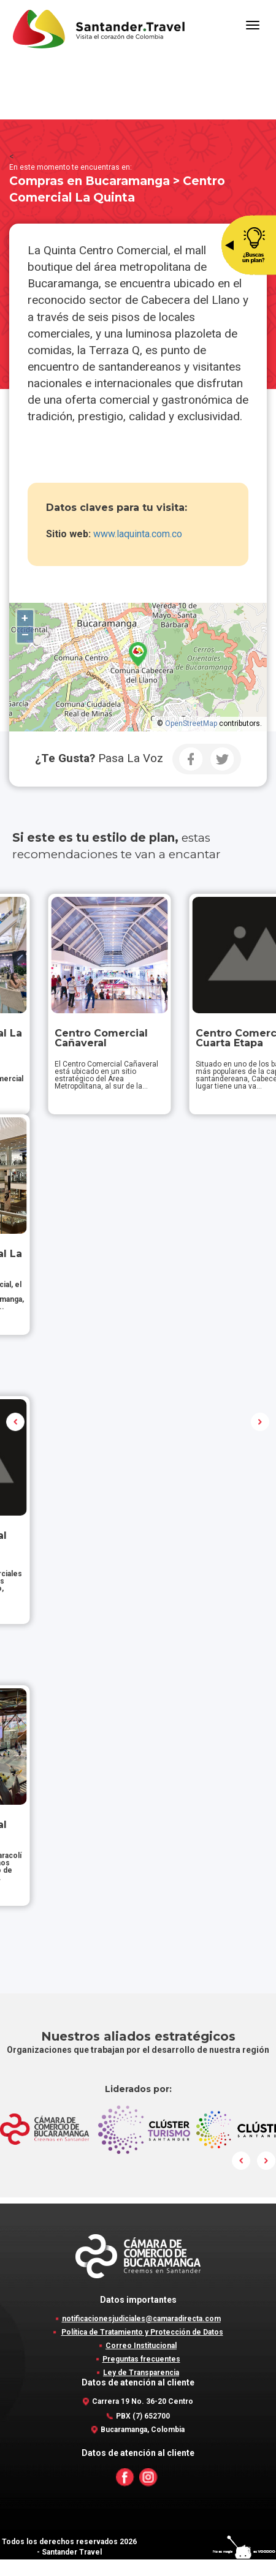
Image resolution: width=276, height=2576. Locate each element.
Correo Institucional (141, 2362)
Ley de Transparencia (141, 2389)
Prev (16, 1430)
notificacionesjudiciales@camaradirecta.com (141, 2335)
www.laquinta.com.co (137, 534)
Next (260, 1430)
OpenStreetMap (191, 723)
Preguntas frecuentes (141, 2375)
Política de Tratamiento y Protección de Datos (142, 2348)
